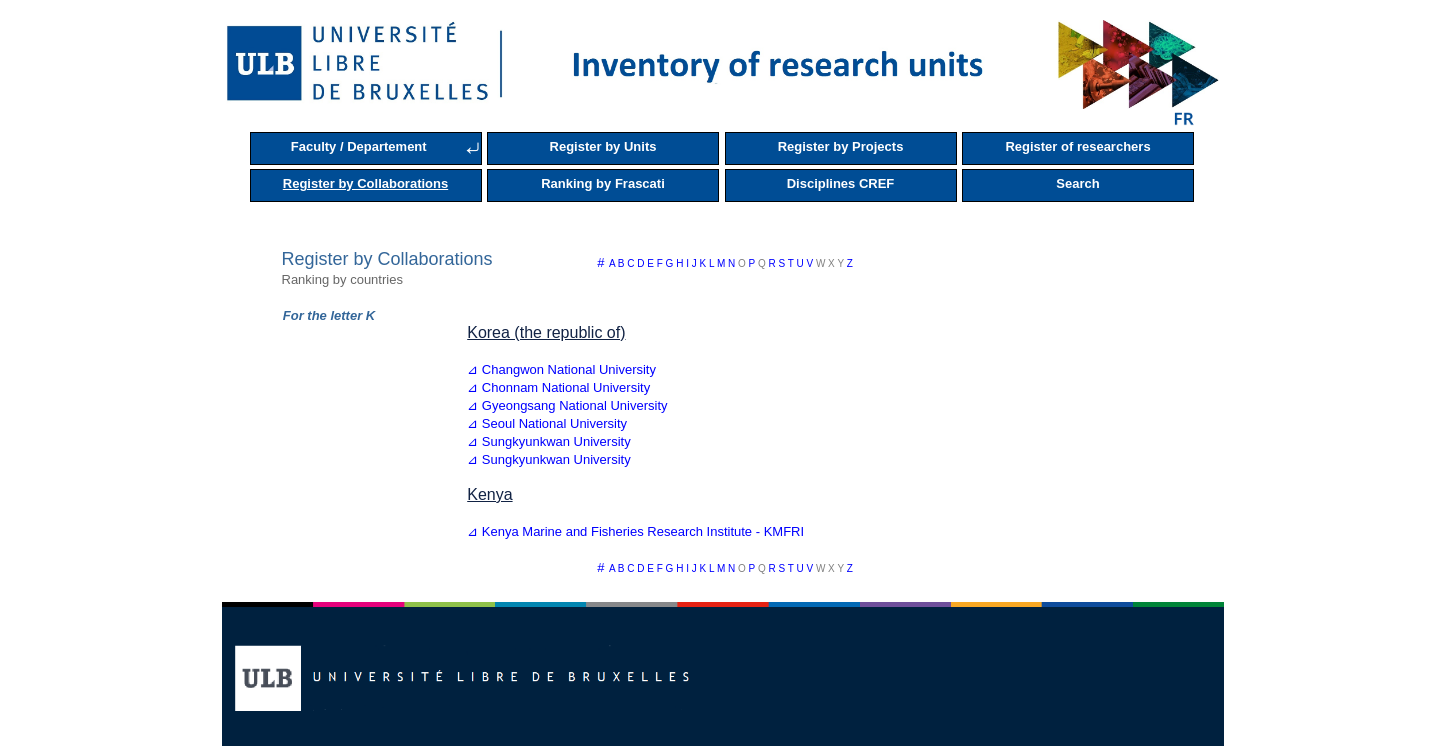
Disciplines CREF (841, 183)
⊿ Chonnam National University (558, 387)
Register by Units (603, 146)
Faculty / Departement (359, 146)
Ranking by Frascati (603, 183)
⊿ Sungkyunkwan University (548, 441)
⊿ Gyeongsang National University (567, 405)
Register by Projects (841, 146)
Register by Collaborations (365, 183)
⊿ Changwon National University (561, 369)
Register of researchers (1077, 146)
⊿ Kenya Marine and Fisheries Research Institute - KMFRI (635, 531)
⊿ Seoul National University (547, 423)
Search (1077, 183)
